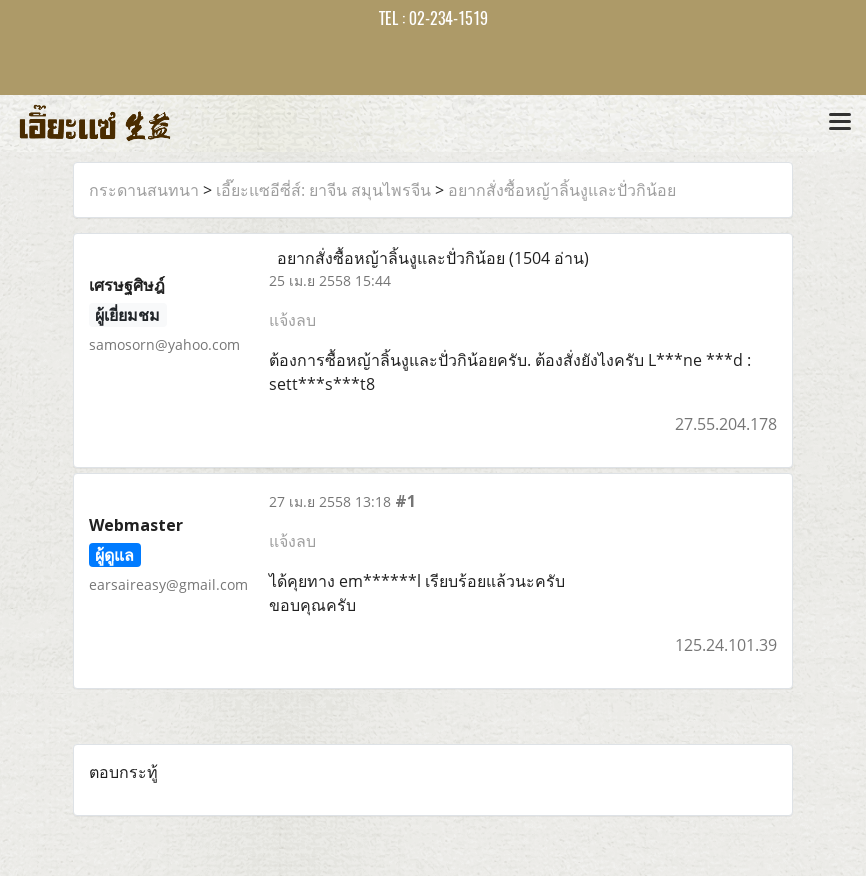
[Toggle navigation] (840, 123)
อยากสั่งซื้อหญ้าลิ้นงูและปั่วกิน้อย (562, 190)
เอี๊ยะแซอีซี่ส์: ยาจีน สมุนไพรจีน (323, 190)
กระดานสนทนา (144, 190)
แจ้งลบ (292, 320)
